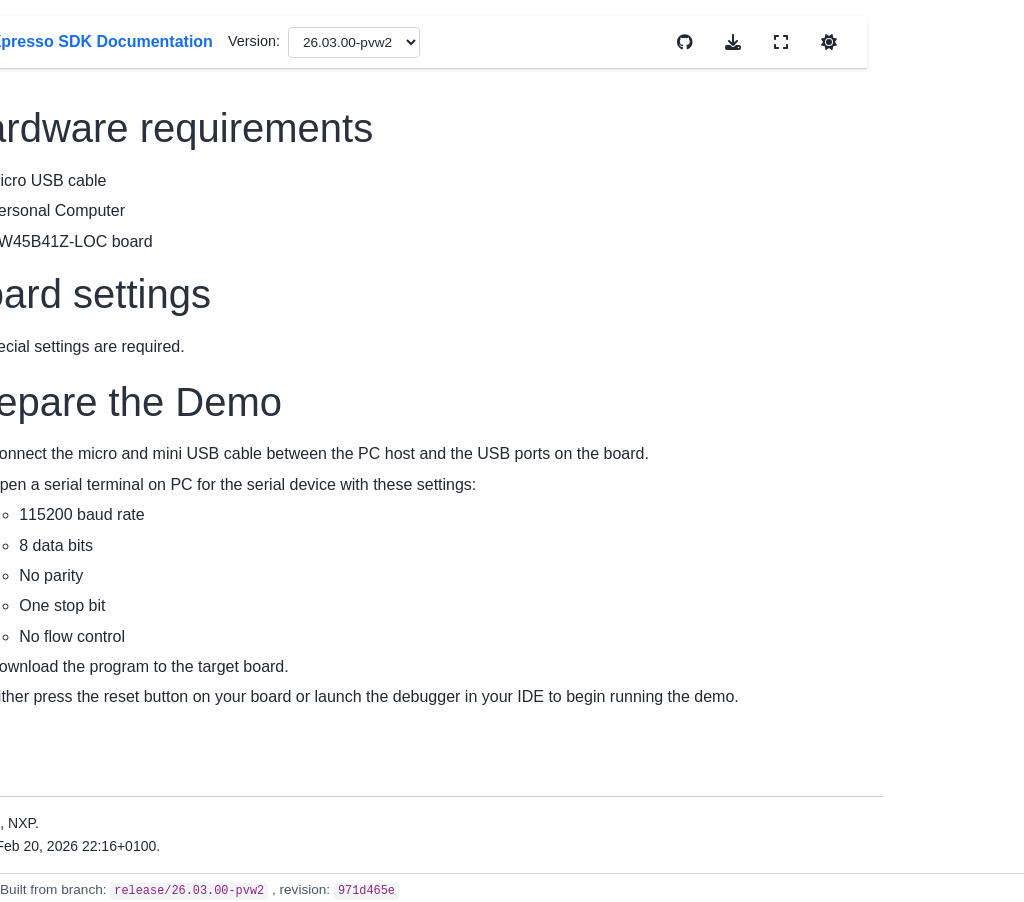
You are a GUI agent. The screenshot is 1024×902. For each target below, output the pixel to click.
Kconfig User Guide (88, 707)
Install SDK (61, 528)
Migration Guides (80, 444)
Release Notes (73, 413)
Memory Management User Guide (96, 750)
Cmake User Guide (87, 675)
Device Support (75, 381)
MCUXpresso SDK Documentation (85, 202)
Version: (600, 41)
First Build (58, 560)
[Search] (102, 140)
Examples (57, 878)
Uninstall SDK (70, 591)
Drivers (49, 846)
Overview (56, 297)
